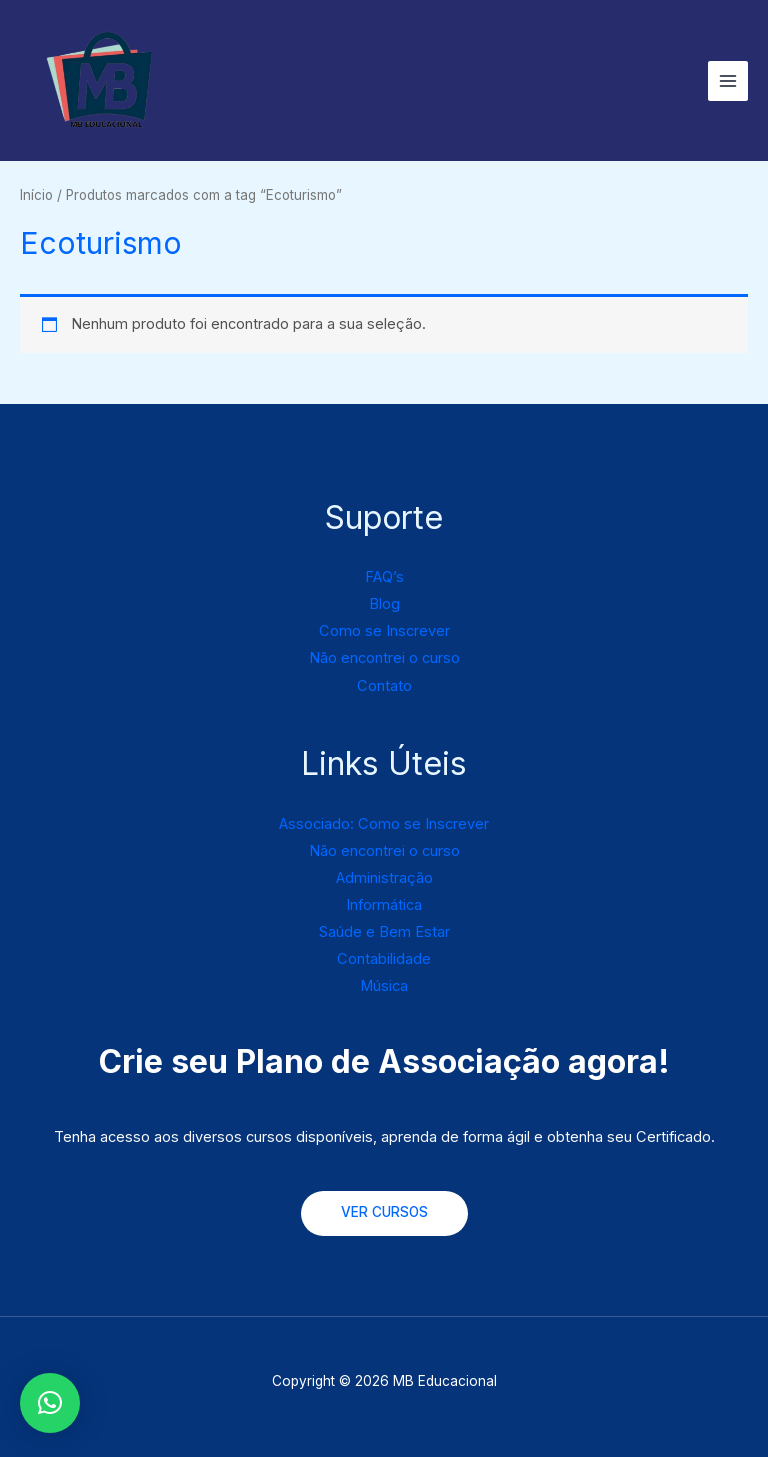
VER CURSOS (384, 1212)
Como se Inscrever (384, 631)
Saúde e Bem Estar (384, 932)
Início (36, 195)
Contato (384, 686)
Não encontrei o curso (384, 658)
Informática (384, 905)
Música (384, 986)
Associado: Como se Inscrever (384, 824)
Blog (384, 604)
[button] (50, 1403)
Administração (384, 878)
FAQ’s (384, 577)
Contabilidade (384, 959)
